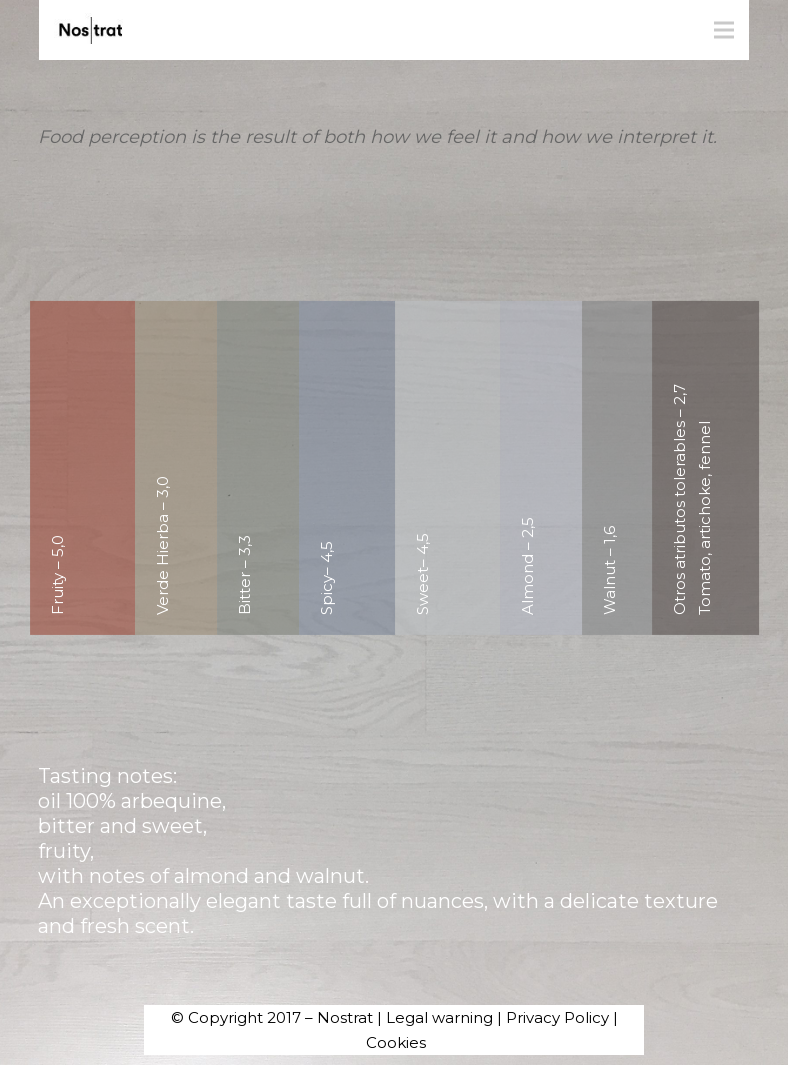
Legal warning (439, 1017)
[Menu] (724, 30)
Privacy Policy (557, 1017)
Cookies (396, 1042)
